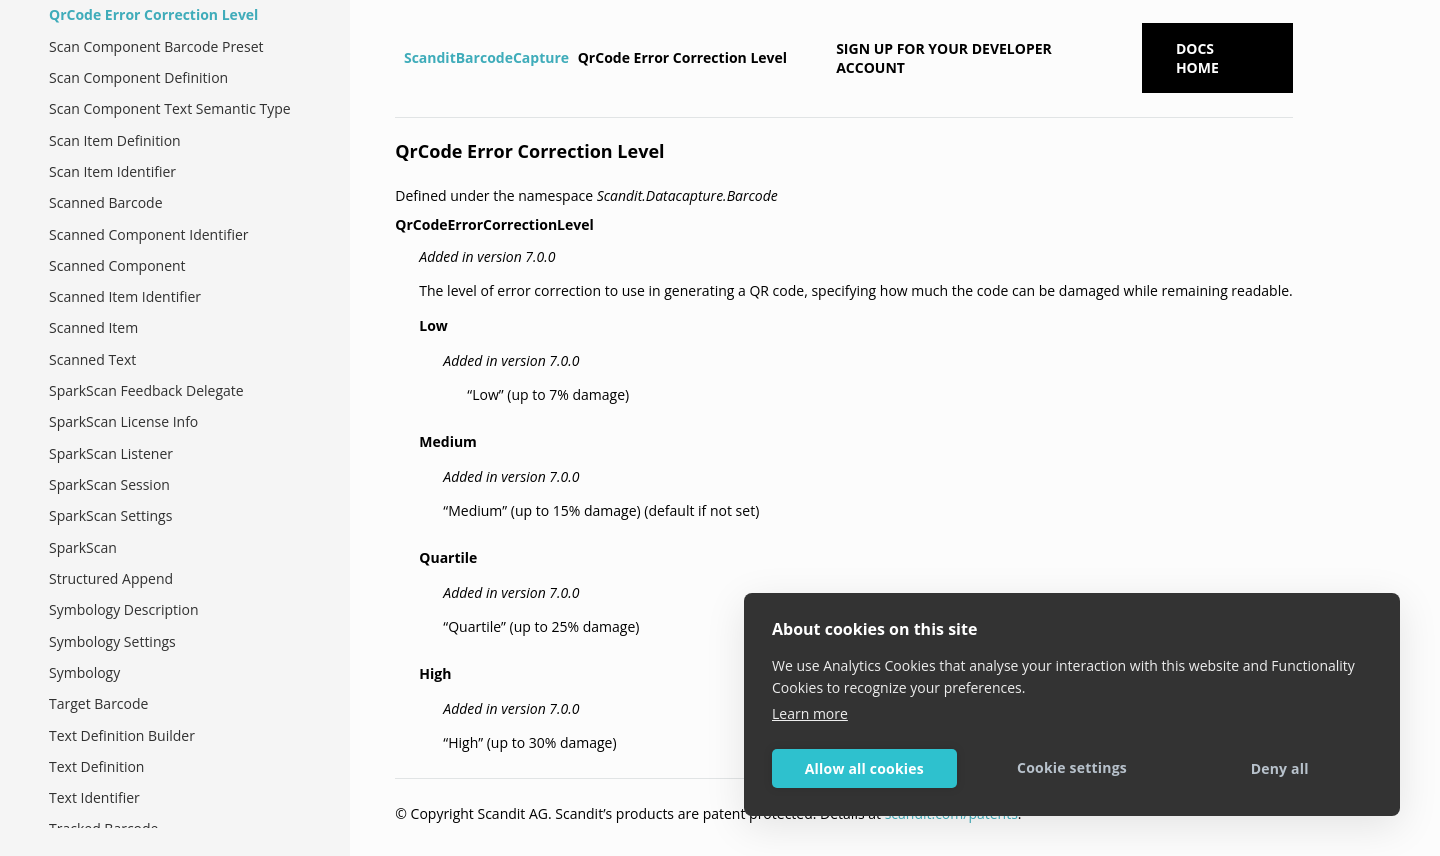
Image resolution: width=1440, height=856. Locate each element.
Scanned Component (117, 265)
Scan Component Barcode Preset (156, 46)
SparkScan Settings (110, 515)
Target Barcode (98, 703)
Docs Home (1197, 58)
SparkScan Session (109, 484)
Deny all (1280, 768)
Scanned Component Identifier (149, 234)
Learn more (810, 713)
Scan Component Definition (138, 77)
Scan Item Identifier (112, 171)
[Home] (397, 58)
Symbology (84, 672)
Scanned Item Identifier (125, 296)
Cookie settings (1072, 767)
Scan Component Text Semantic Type (170, 108)
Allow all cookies (864, 768)
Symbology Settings (112, 641)
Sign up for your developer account (944, 58)
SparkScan (83, 547)
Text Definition (96, 766)
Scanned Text (92, 359)
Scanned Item (93, 327)
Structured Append (111, 578)
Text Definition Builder (122, 735)
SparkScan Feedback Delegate (146, 390)
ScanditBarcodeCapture (486, 57)
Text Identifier (94, 797)
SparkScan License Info (123, 421)
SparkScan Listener (111, 453)
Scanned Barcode (106, 202)
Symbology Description (124, 609)
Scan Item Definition (115, 140)
